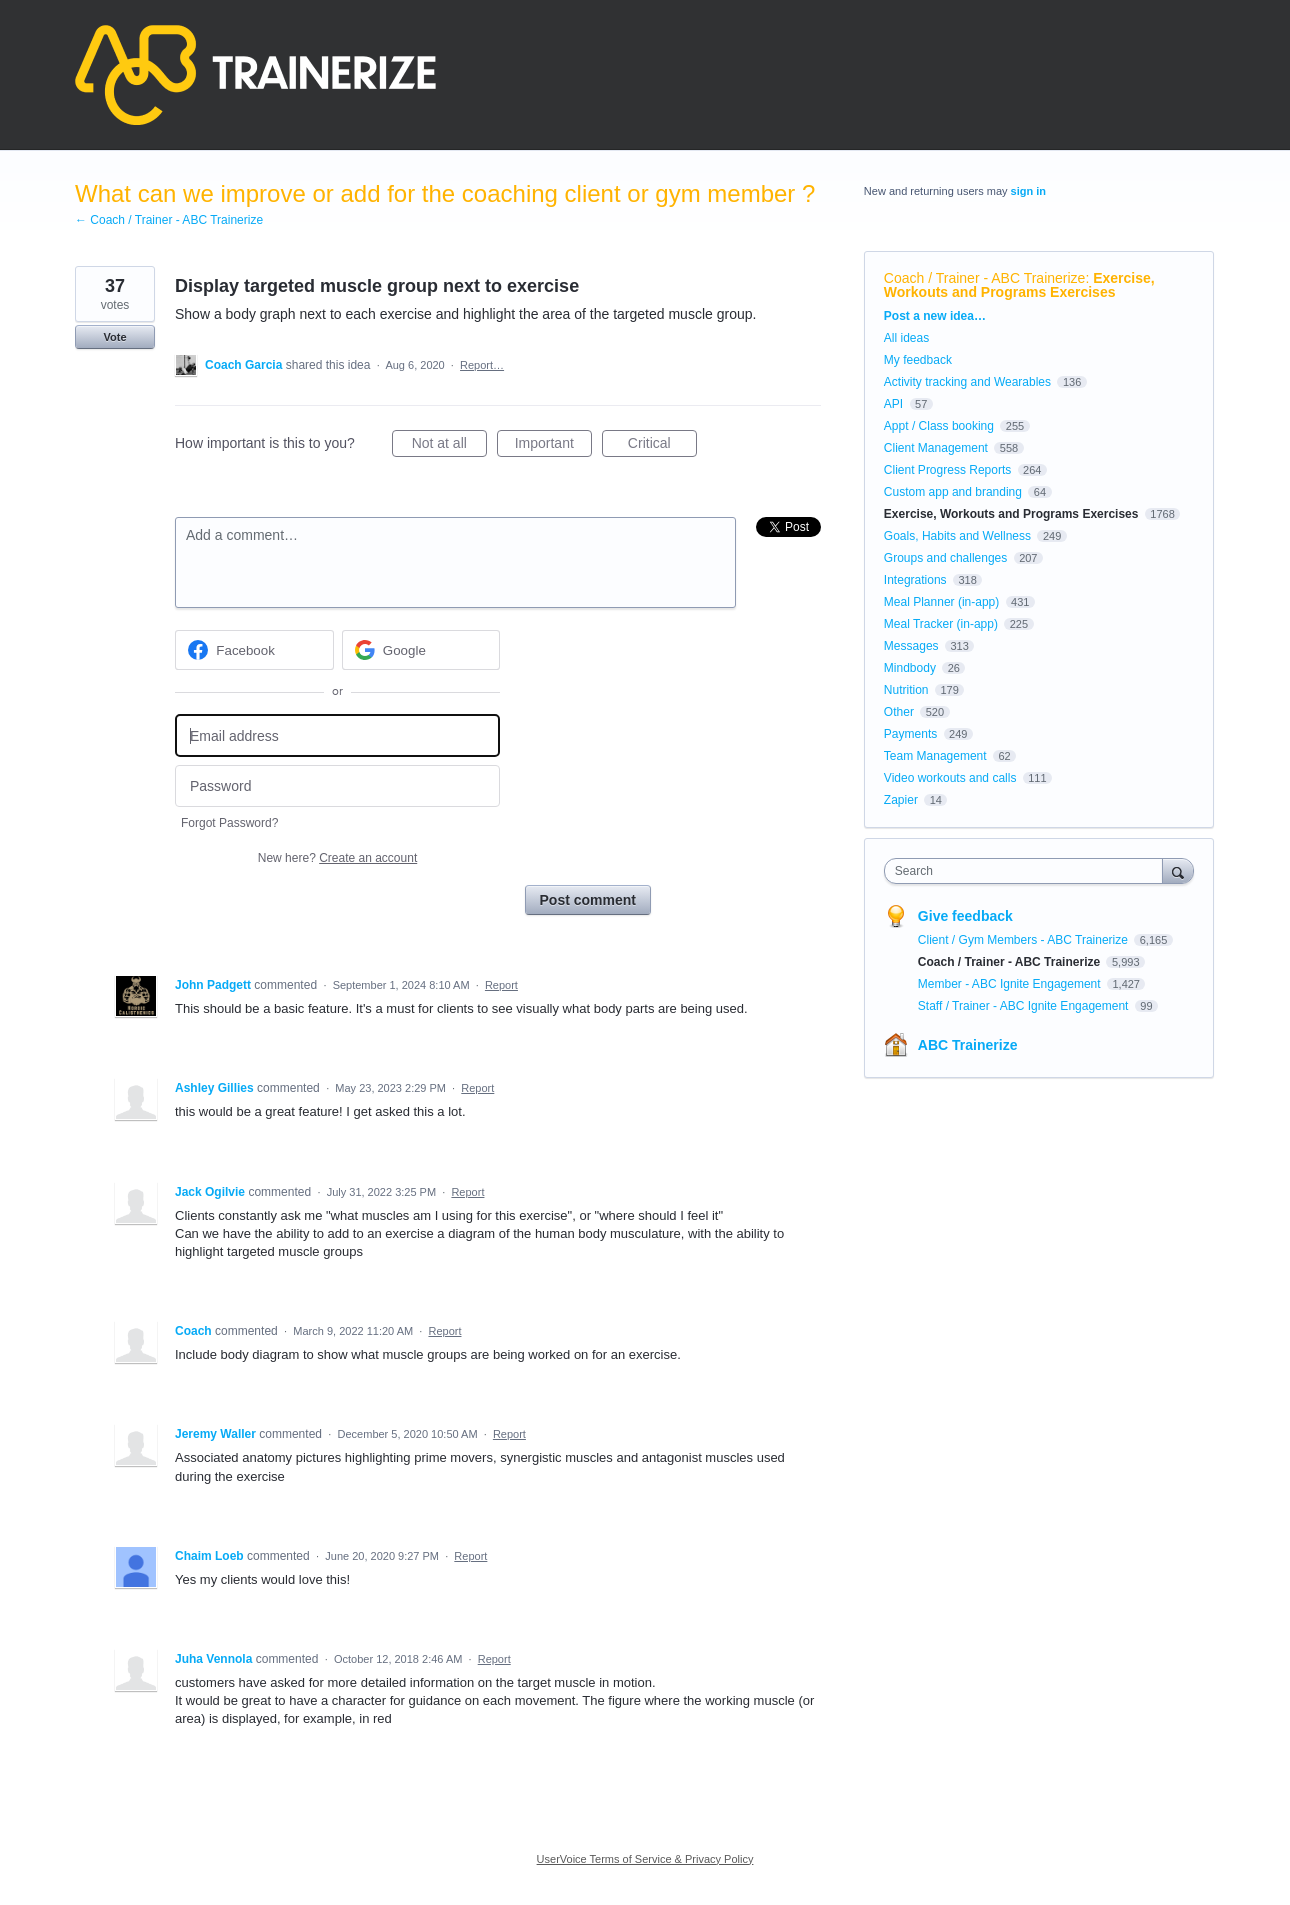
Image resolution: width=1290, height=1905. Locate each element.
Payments (910, 734)
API (893, 404)
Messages (911, 646)
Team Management (935, 756)
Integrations (915, 580)
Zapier (901, 800)
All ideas (906, 338)
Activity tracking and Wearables (967, 382)
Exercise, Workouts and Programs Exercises (1019, 285)
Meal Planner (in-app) (941, 602)
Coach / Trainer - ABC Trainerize (985, 278)
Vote (114, 337)
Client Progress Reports (947, 470)
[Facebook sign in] (254, 650)
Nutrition (906, 690)
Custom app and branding (953, 492)
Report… (482, 365)
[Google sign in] (421, 650)
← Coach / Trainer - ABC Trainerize (169, 220)
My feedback (918, 360)
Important (553, 446)
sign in (1028, 191)
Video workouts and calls (950, 778)
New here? (337, 858)
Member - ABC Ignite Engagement (1011, 984)
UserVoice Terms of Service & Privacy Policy (645, 1859)
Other (899, 712)
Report (501, 985)
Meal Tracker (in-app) (941, 624)
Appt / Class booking (939, 426)
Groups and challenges (945, 558)
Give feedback (965, 916)
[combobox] (1028, 871)
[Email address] (337, 735)
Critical (662, 446)
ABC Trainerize (968, 1045)
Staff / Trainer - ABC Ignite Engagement (1025, 1006)
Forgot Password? (229, 823)
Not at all (449, 446)
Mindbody (910, 668)
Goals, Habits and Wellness (957, 536)
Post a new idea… (935, 316)
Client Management (936, 448)
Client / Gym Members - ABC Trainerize (1024, 940)
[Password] (337, 786)
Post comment (588, 900)
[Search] (1178, 870)
